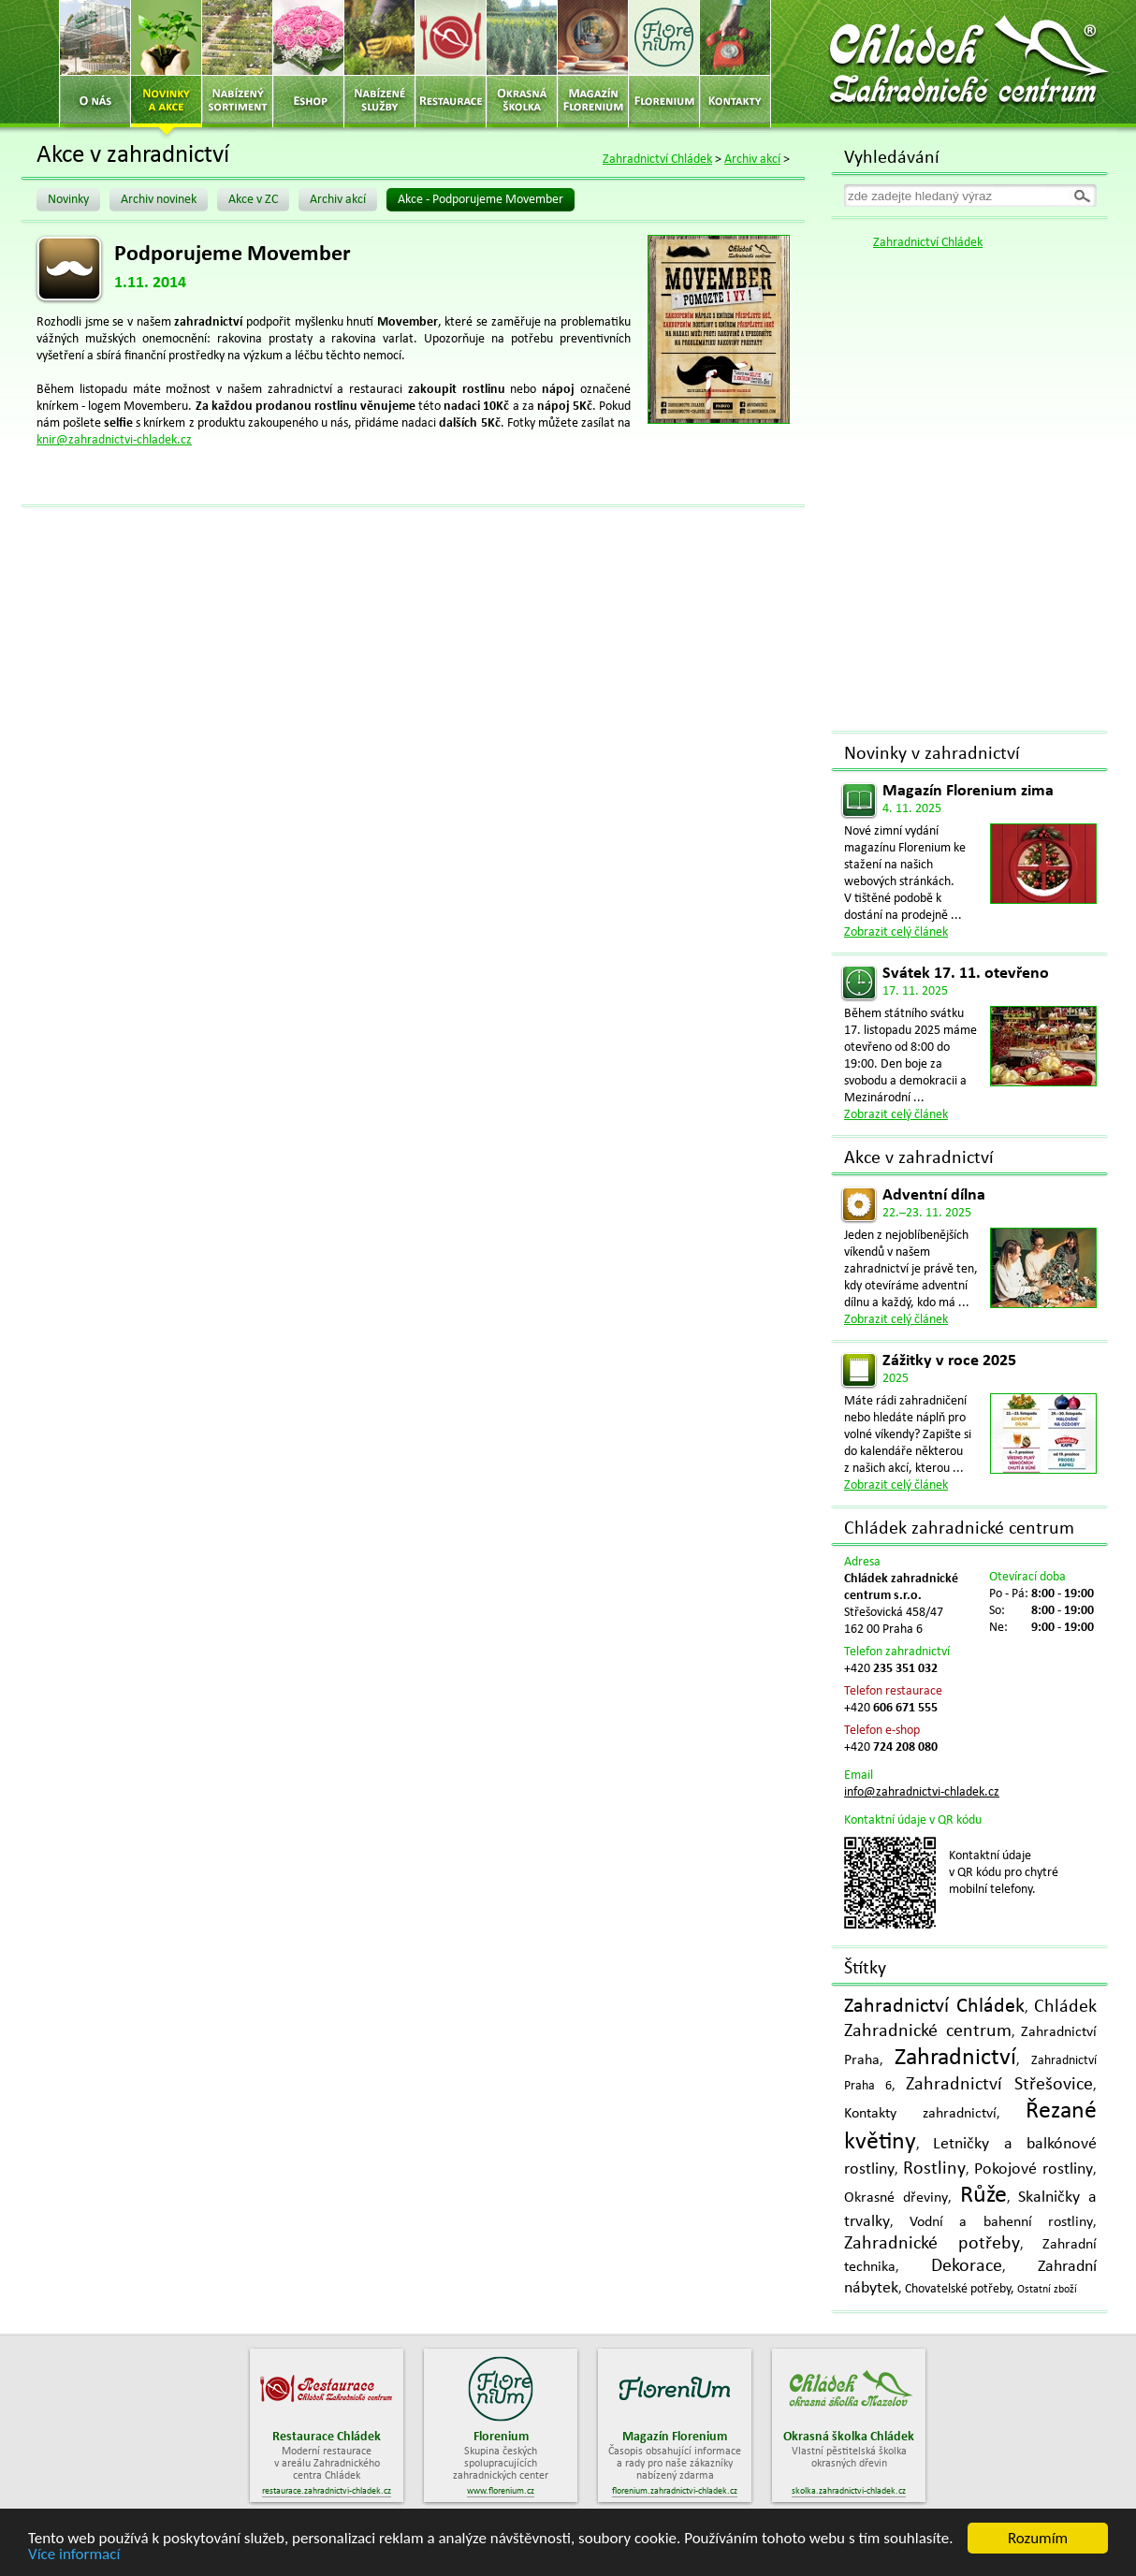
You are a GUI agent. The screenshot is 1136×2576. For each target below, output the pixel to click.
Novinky (68, 200)
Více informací (74, 2555)
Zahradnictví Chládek (657, 160)
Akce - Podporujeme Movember (480, 200)
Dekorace (966, 2266)
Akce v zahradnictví (919, 1158)
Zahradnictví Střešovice (999, 2084)
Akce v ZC (253, 200)
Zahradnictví (955, 2058)
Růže (983, 2195)
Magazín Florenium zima (968, 791)
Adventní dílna (933, 1195)
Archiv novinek (159, 200)
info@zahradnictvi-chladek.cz (921, 1792)
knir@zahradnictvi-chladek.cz (114, 440)
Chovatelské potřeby (958, 2289)
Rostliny (934, 2169)
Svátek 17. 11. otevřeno (965, 973)
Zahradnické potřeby (932, 2243)
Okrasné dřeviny (896, 2197)
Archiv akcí (752, 160)
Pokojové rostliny (1033, 2169)
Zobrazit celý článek (896, 932)
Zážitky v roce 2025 (949, 1361)
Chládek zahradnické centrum (959, 1529)
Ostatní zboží (1047, 2289)
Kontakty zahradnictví (920, 2113)
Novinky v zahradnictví (932, 754)
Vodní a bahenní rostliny (1002, 2222)
